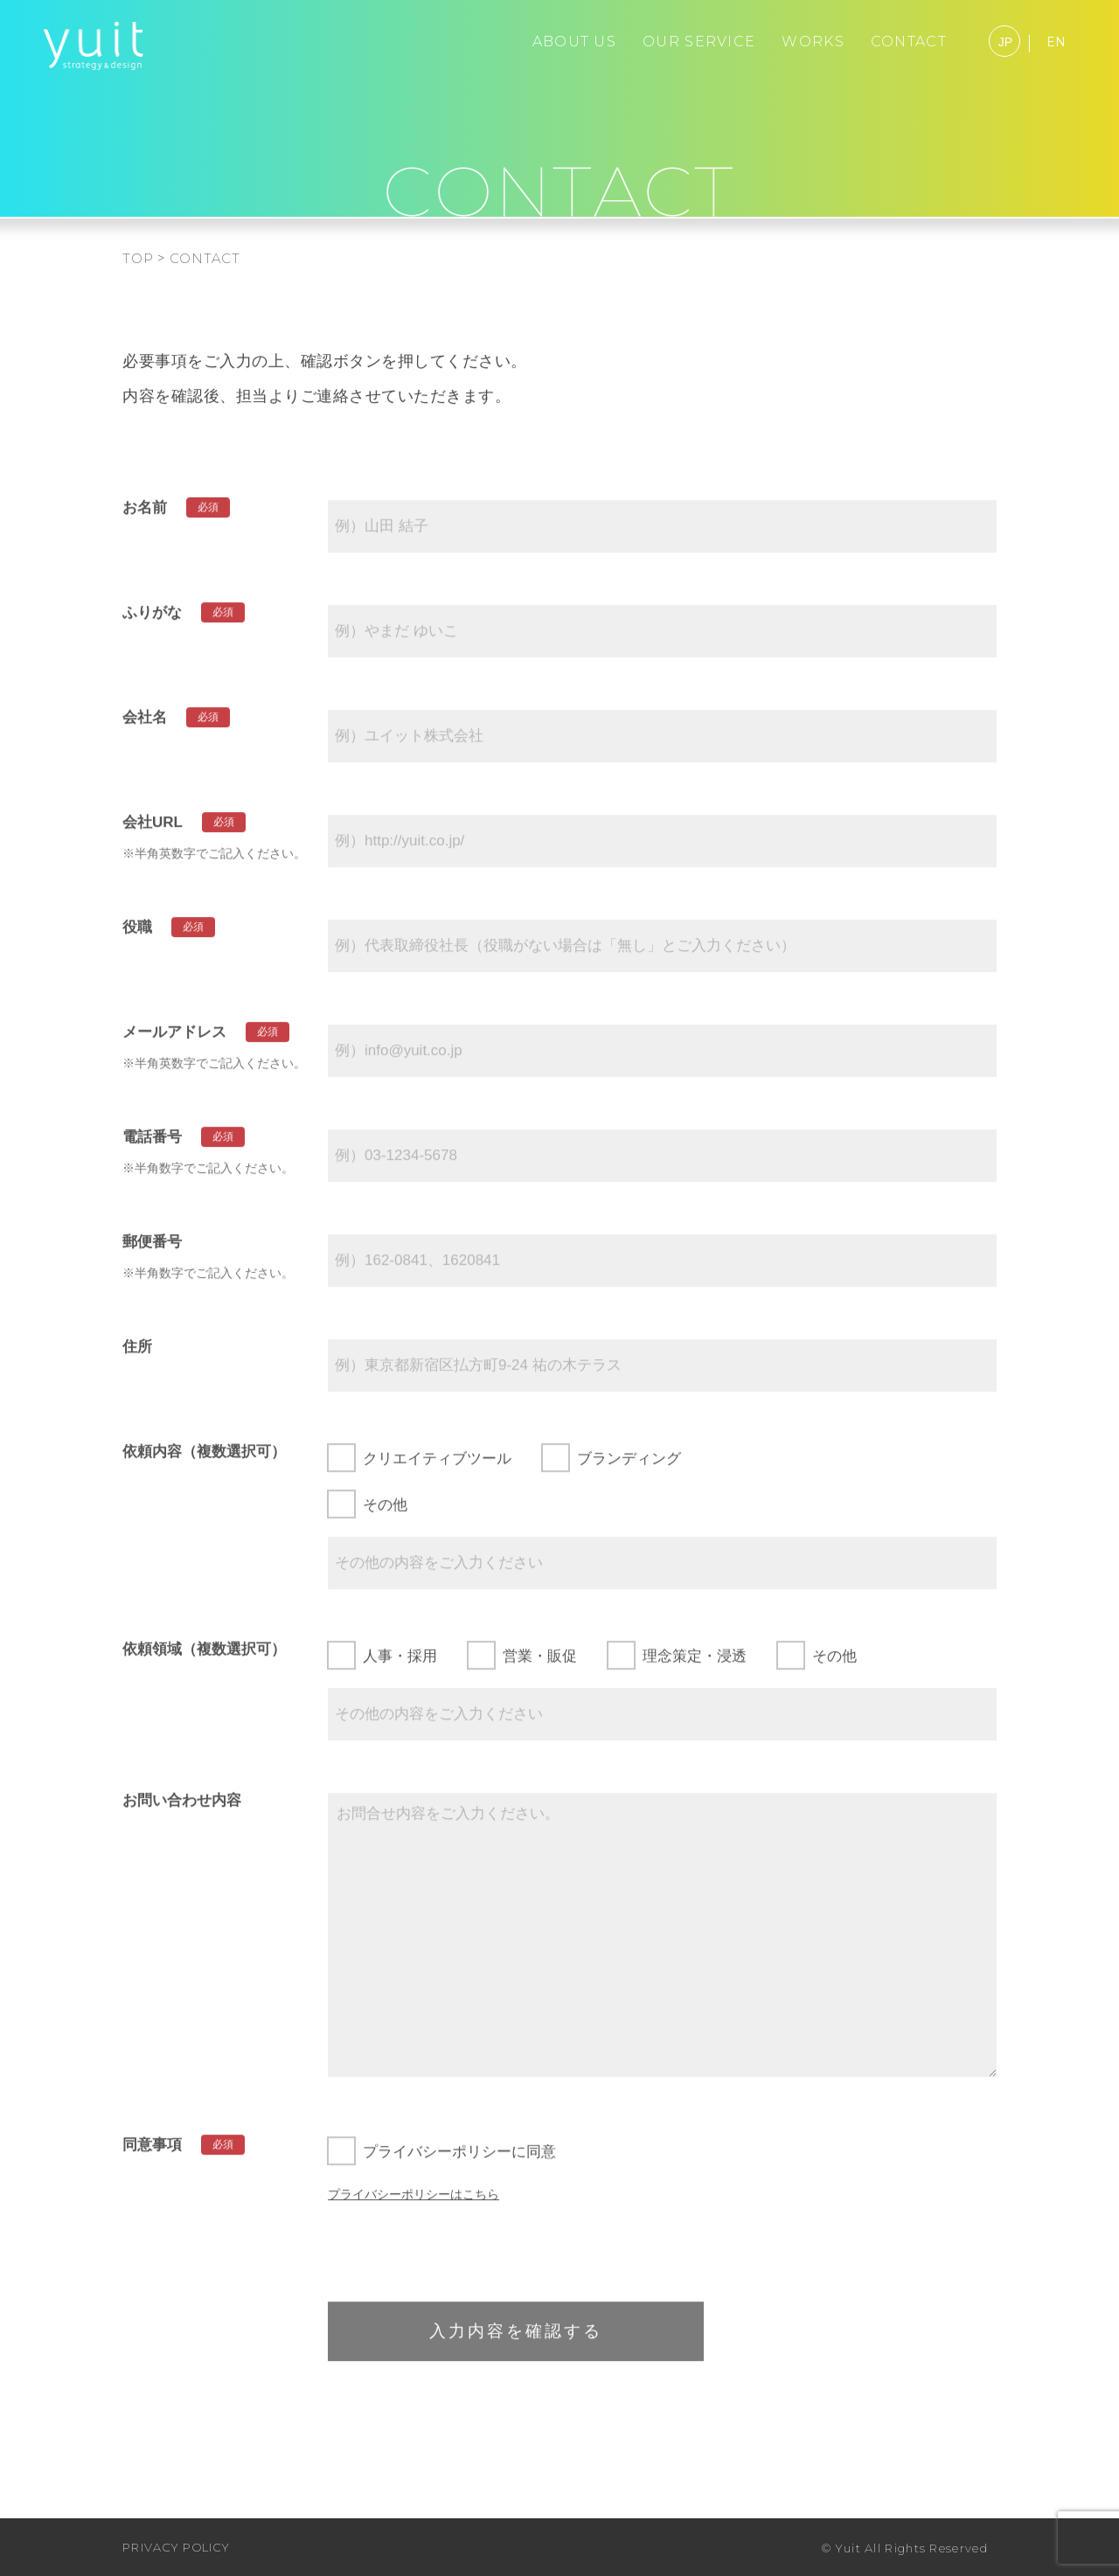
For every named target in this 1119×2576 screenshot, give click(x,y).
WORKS (813, 42)
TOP (138, 258)
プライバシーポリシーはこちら (413, 2203)
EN (1056, 42)
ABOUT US (574, 42)
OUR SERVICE (699, 42)
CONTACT (909, 42)
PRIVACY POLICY (176, 2547)
